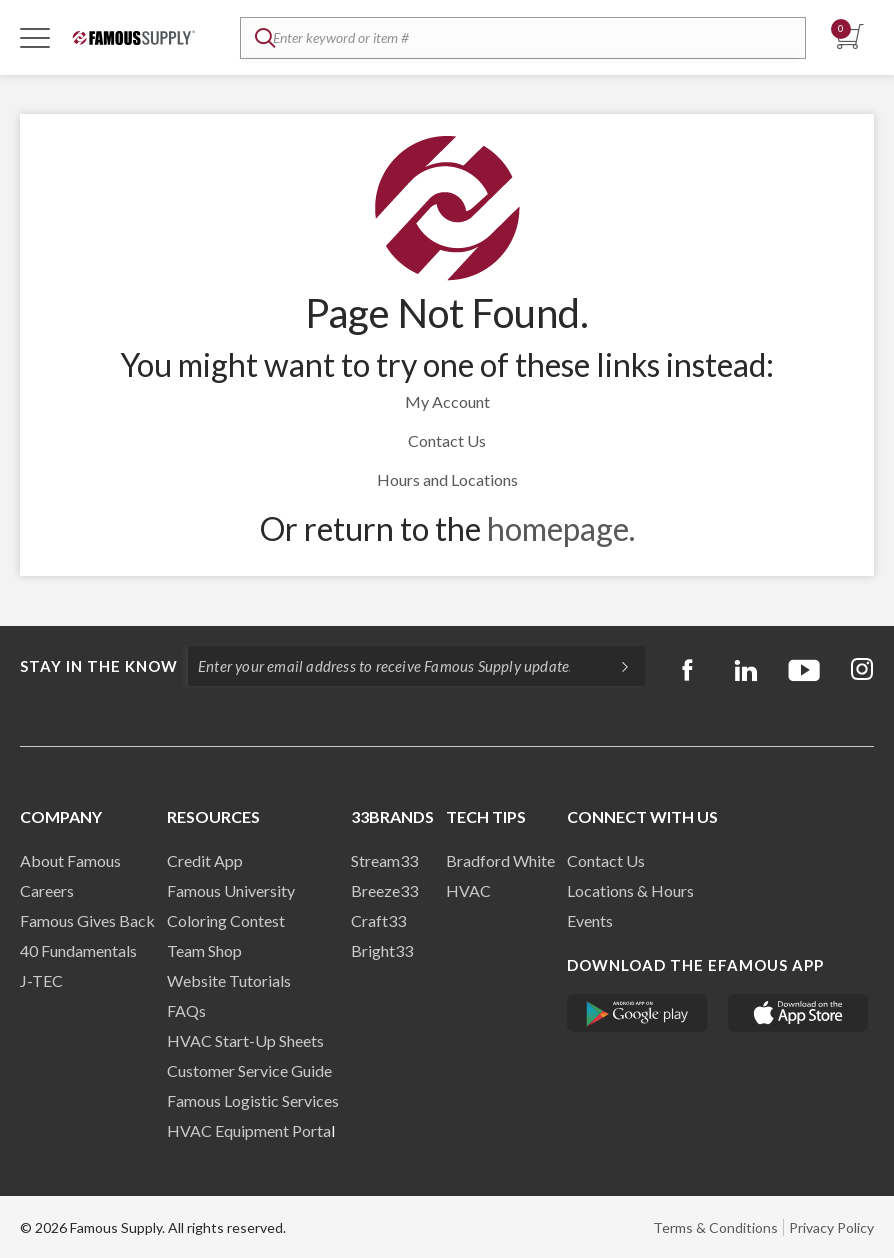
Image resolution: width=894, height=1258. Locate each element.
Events (590, 920)
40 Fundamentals (78, 950)
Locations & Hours (630, 890)
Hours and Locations (447, 479)
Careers (47, 890)
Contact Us (447, 440)
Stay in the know (99, 666)
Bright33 (382, 950)
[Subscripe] (615, 666)
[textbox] (523, 38)
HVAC (468, 890)
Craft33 (378, 920)
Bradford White (500, 860)
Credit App (205, 860)
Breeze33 (384, 890)
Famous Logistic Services (253, 1100)
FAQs (186, 1010)
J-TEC (41, 980)
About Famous (70, 860)
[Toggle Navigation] (35, 37)
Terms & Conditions (715, 1227)
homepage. (561, 528)
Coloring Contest (226, 920)
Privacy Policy (831, 1227)
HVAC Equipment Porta (249, 1130)
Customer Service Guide (249, 1070)
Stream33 (384, 860)
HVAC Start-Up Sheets (245, 1040)
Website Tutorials (229, 980)
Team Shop (204, 950)
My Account (447, 401)
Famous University (231, 890)
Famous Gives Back (87, 920)
